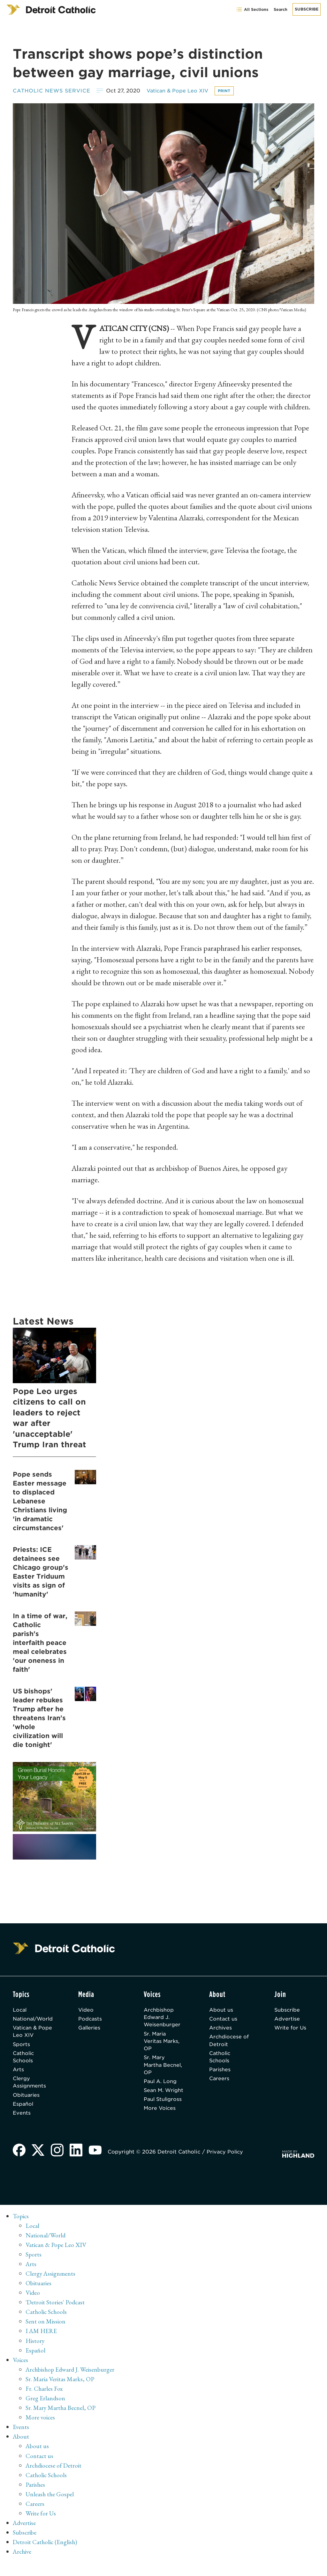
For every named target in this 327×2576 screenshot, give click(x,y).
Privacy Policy (227, 2166)
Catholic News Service (52, 91)
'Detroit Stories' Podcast (56, 2316)
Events (22, 2116)
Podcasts (92, 2019)
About (21, 2450)
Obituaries (27, 2098)
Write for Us (291, 2029)
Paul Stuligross (158, 2114)
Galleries (92, 2029)
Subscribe (306, 9)
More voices (41, 2431)
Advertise (288, 2019)
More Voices (162, 2127)
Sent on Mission (45, 2335)
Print (229, 90)
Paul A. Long (162, 2084)
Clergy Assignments (30, 2085)
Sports (21, 2046)
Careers (220, 2081)
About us (222, 2010)
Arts (18, 2072)
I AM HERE (42, 2345)
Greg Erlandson (45, 2412)
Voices (20, 2373)
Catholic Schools (24, 2059)
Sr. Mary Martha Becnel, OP (159, 2067)
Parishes (221, 2072)
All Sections (252, 9)
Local (20, 2010)
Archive (23, 2565)
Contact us (224, 2019)
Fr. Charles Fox (44, 2402)
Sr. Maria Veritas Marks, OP (164, 2042)
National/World (34, 2019)
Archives (221, 2029)
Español (23, 2107)
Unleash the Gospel (50, 2507)
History (35, 2354)
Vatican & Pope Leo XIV (181, 91)
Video (88, 2010)
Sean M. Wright (155, 2097)
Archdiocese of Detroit (227, 2042)
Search (280, 9)
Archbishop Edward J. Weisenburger (164, 2018)
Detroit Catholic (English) (45, 2555)
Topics (21, 2230)
